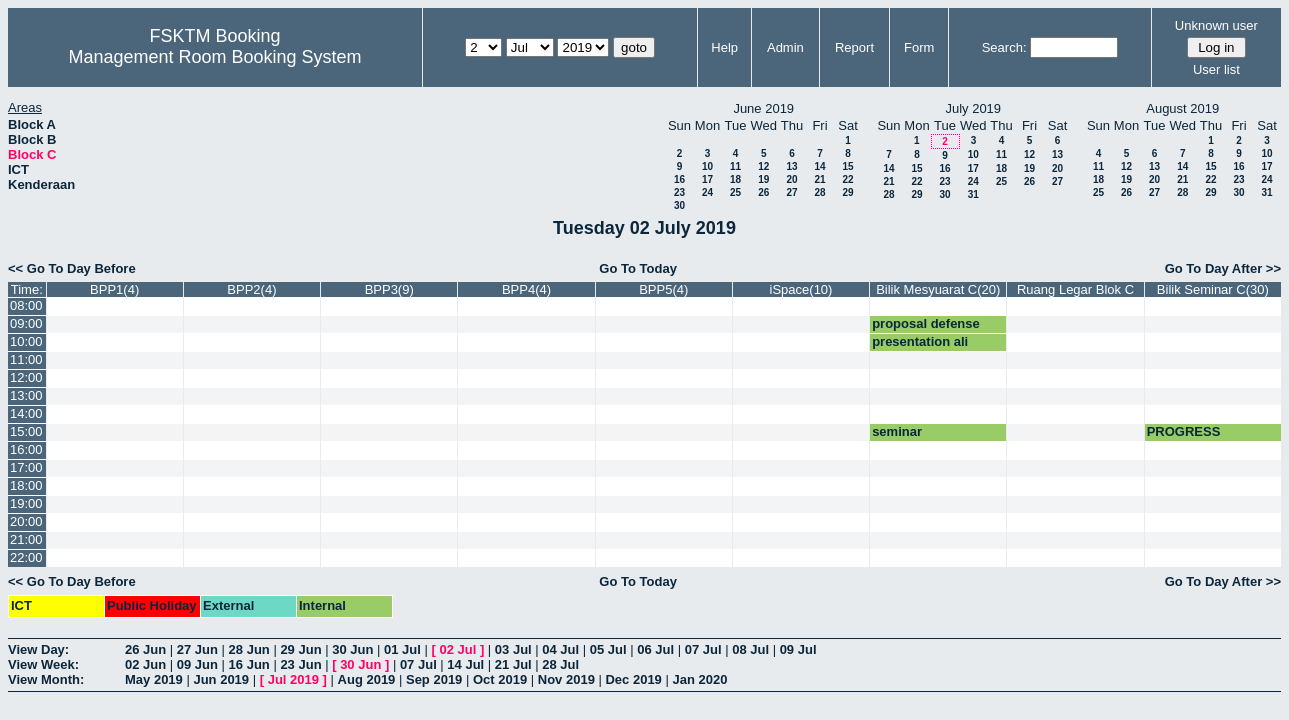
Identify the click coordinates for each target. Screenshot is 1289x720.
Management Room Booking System (214, 57)
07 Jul (703, 649)
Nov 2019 (566, 679)
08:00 (26, 305)
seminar (897, 431)
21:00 (26, 539)
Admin (785, 47)
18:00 (26, 485)
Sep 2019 (434, 679)
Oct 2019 (500, 679)
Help (724, 47)
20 (791, 179)
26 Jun (145, 649)
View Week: (43, 664)
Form (919, 47)
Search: (1004, 47)
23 (679, 192)
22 (847, 179)
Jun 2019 (221, 679)
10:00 (26, 341)
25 (735, 192)
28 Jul (560, 664)
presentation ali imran (920, 349)
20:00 (26, 521)
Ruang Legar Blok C (1075, 289)
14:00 (26, 413)
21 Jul (513, 664)
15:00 (26, 431)
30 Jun (352, 649)
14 (819, 166)
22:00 (26, 557)
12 (763, 166)
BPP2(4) (251, 289)
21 (819, 179)
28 (819, 192)
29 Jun (300, 649)
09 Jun (197, 664)
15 (847, 166)
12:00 (26, 377)
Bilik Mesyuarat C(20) (938, 289)
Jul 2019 (293, 679)
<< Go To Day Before (72, 268)
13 (791, 166)
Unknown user (1216, 25)
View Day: (38, 649)
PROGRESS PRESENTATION (1197, 439)
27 (791, 192)
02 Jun (145, 664)
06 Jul (655, 649)
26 (763, 192)
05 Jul (608, 649)
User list (1216, 69)
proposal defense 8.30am (926, 331)
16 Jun (249, 664)
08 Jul (750, 649)
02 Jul (457, 649)
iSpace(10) (801, 289)
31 (973, 194)
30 (679, 205)
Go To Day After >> (1223, 268)
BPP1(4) (114, 289)
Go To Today (638, 268)
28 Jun (249, 649)
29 (847, 192)
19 (763, 179)
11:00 (26, 359)
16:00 (26, 449)
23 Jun (300, 664)
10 (707, 166)
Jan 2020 (699, 679)
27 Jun (197, 649)
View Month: (46, 679)
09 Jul (798, 649)
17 (707, 179)
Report (854, 47)
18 (735, 179)
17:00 (26, 467)
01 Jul (402, 649)
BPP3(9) (389, 289)
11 (735, 166)
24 (707, 192)
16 (679, 179)
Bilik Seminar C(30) (1213, 289)
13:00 (26, 395)
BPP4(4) (526, 289)
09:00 (26, 323)
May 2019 (154, 679)
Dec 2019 (633, 679)
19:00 (26, 503)
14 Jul (465, 664)
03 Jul (513, 649)
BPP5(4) (663, 289)
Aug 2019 (367, 679)
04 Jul (560, 649)
